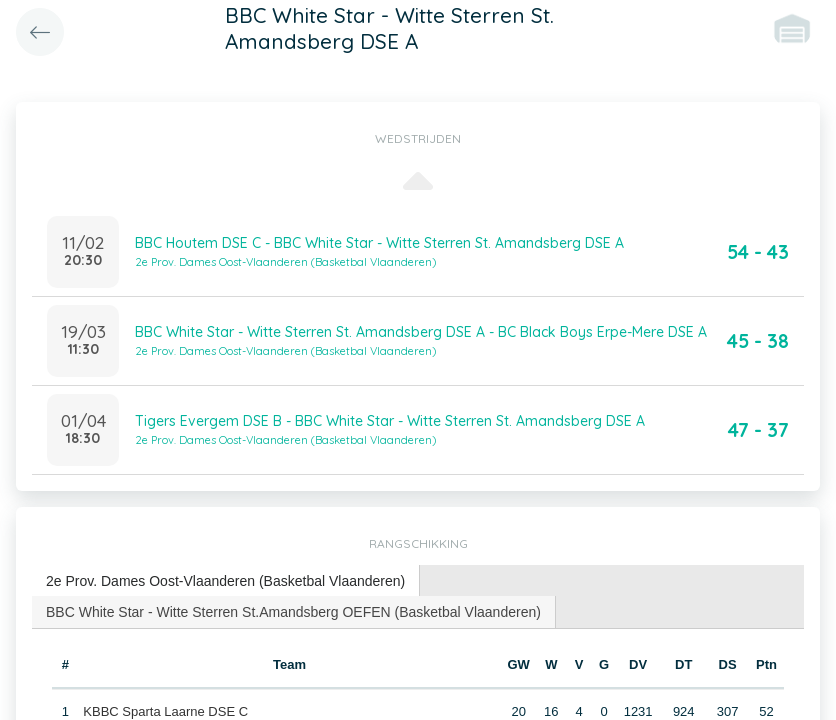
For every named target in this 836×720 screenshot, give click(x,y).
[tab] (226, 581)
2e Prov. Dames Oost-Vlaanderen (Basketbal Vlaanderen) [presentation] (225, 581)
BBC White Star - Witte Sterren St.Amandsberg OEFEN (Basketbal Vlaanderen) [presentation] (293, 612)
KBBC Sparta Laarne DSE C (165, 711)
